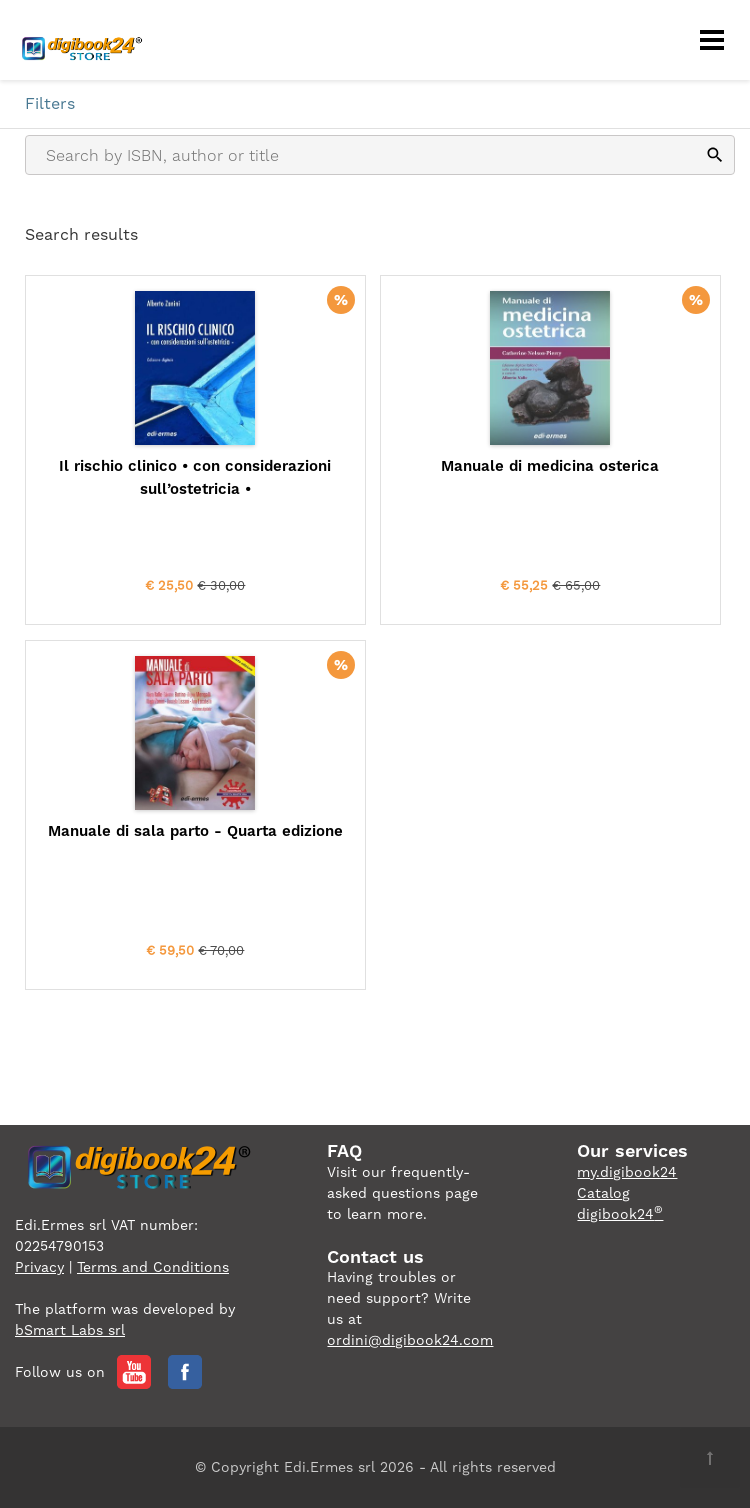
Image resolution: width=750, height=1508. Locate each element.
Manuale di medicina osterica (550, 466)
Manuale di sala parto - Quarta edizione (195, 831)
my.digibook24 (627, 1172)
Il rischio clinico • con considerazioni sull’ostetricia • (195, 477)
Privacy (39, 1267)
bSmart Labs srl (70, 1330)
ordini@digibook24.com (410, 1340)
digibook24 (620, 1214)
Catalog (603, 1193)
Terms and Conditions (153, 1267)
